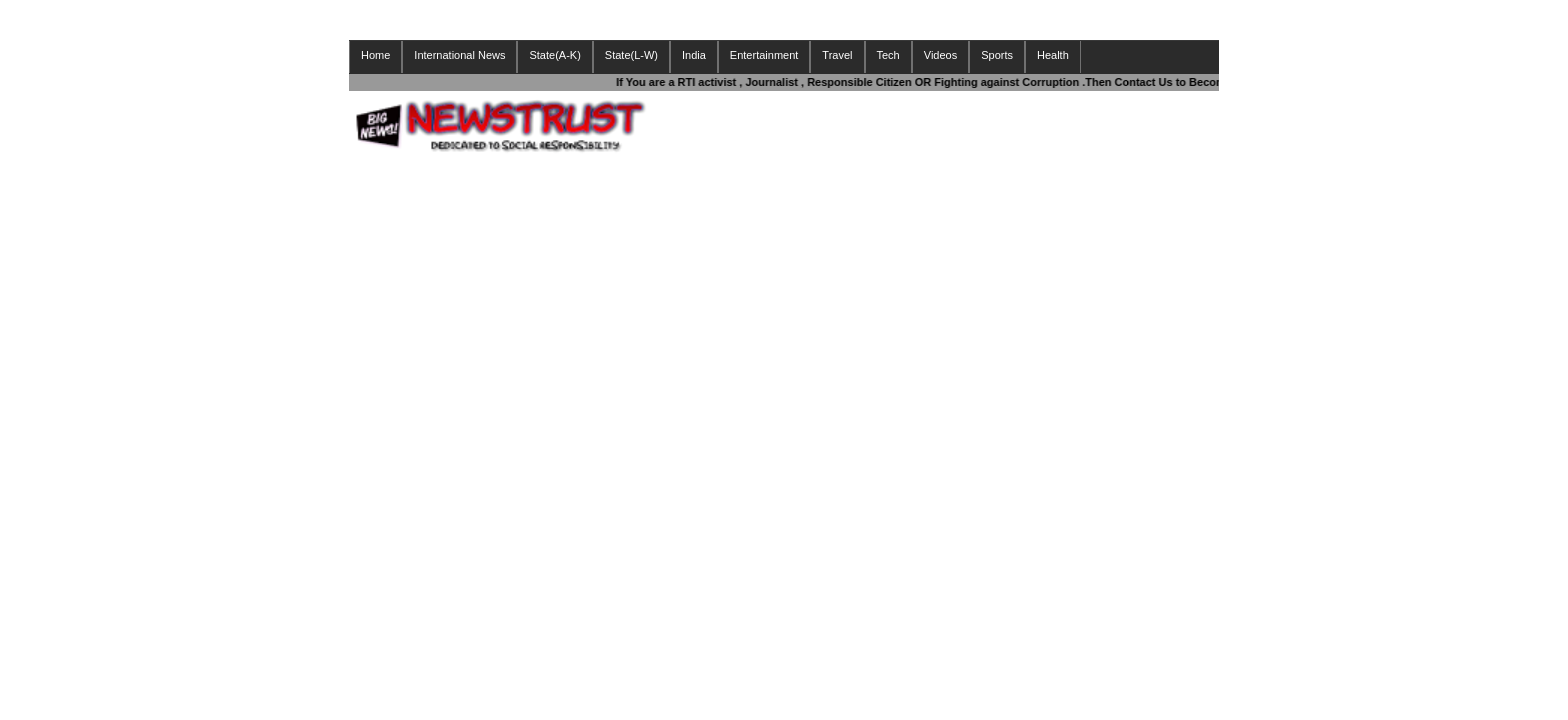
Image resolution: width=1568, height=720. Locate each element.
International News (459, 55)
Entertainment (764, 55)
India (694, 55)
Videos (940, 55)
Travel (837, 55)
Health (1053, 55)
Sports (997, 55)
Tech (888, 55)
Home (375, 55)
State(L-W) (631, 55)
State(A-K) (554, 55)
